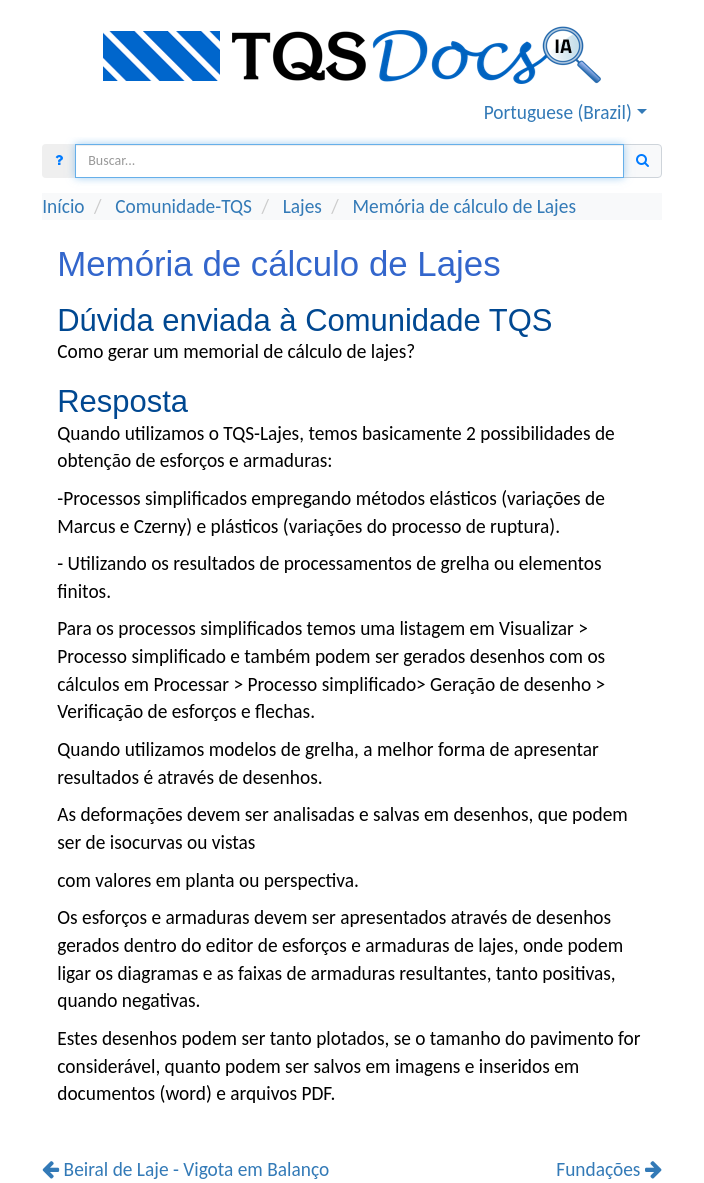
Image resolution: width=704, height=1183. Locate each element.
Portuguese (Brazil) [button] (558, 112)
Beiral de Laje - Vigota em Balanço (185, 1169)
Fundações (609, 1169)
